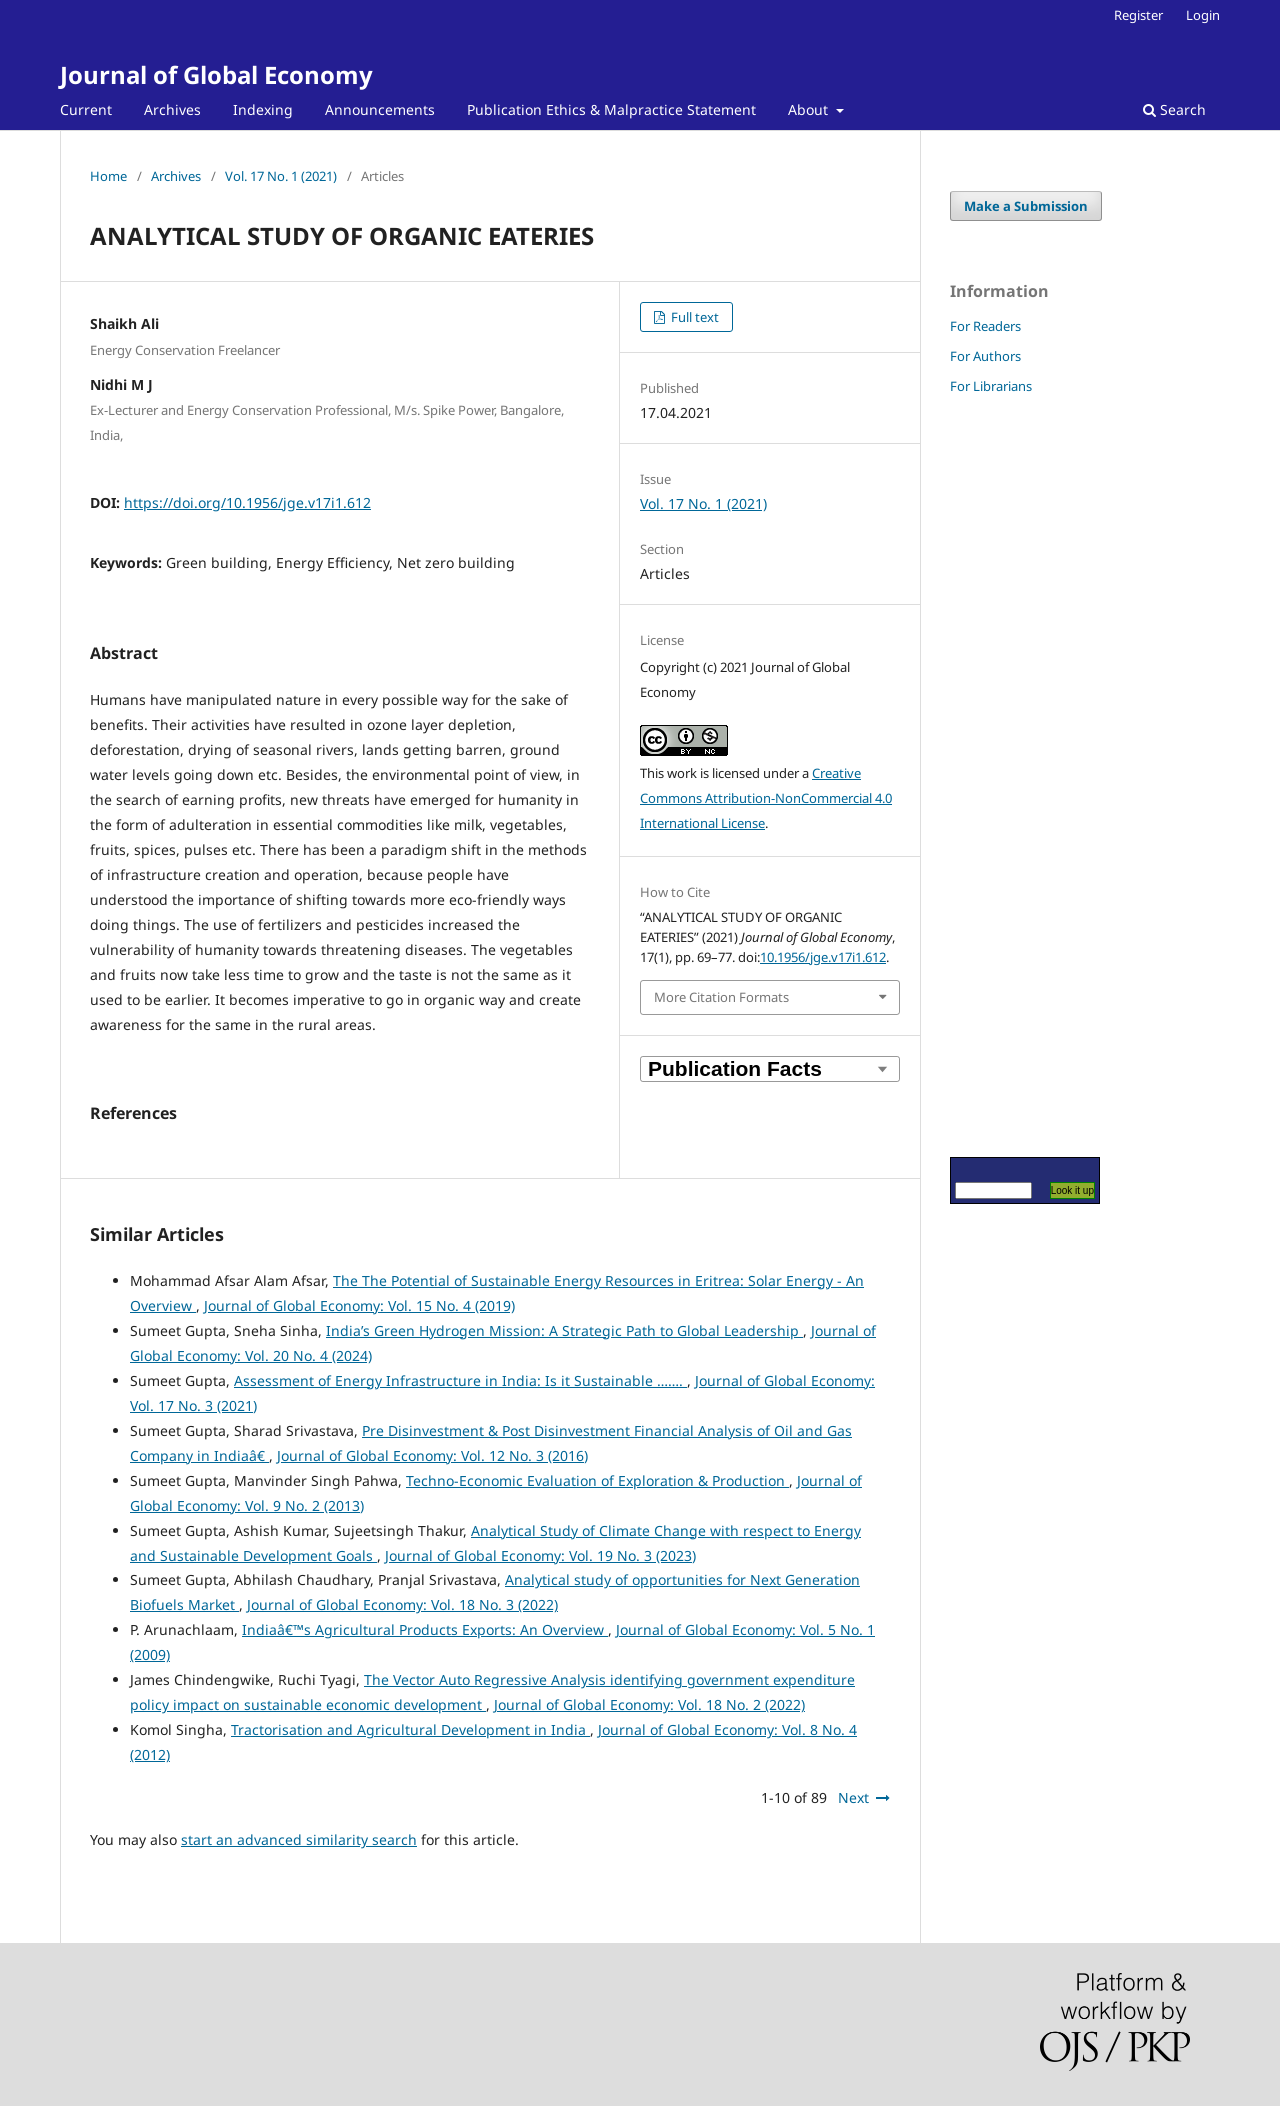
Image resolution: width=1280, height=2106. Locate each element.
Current (86, 109)
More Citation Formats (721, 997)
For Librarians (991, 386)
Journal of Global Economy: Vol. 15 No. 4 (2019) (359, 1305)
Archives (172, 109)
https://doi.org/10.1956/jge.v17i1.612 (247, 502)
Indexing (263, 109)
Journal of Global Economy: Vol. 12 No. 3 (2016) (432, 1455)
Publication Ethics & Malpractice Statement (611, 109)
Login (1203, 15)
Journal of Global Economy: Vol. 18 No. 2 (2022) (649, 1704)
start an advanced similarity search (299, 1839)
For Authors (985, 356)
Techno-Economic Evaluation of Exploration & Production (597, 1480)
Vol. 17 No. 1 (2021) (281, 176)
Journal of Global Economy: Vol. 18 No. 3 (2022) (402, 1604)
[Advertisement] (1010, 775)
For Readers (985, 326)
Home (108, 176)
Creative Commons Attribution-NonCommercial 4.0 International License (766, 798)
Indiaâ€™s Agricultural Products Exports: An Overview (425, 1629)
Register (1138, 15)
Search (1174, 109)
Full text (693, 317)
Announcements (380, 109)
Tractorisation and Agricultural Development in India (410, 1729)
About (810, 109)
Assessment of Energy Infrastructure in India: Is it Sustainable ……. (460, 1380)
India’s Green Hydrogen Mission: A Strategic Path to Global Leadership (564, 1330)
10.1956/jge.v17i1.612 (823, 957)
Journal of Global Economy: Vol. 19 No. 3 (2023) (540, 1555)
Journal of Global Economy (216, 74)
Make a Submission (1026, 206)
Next (853, 1797)
